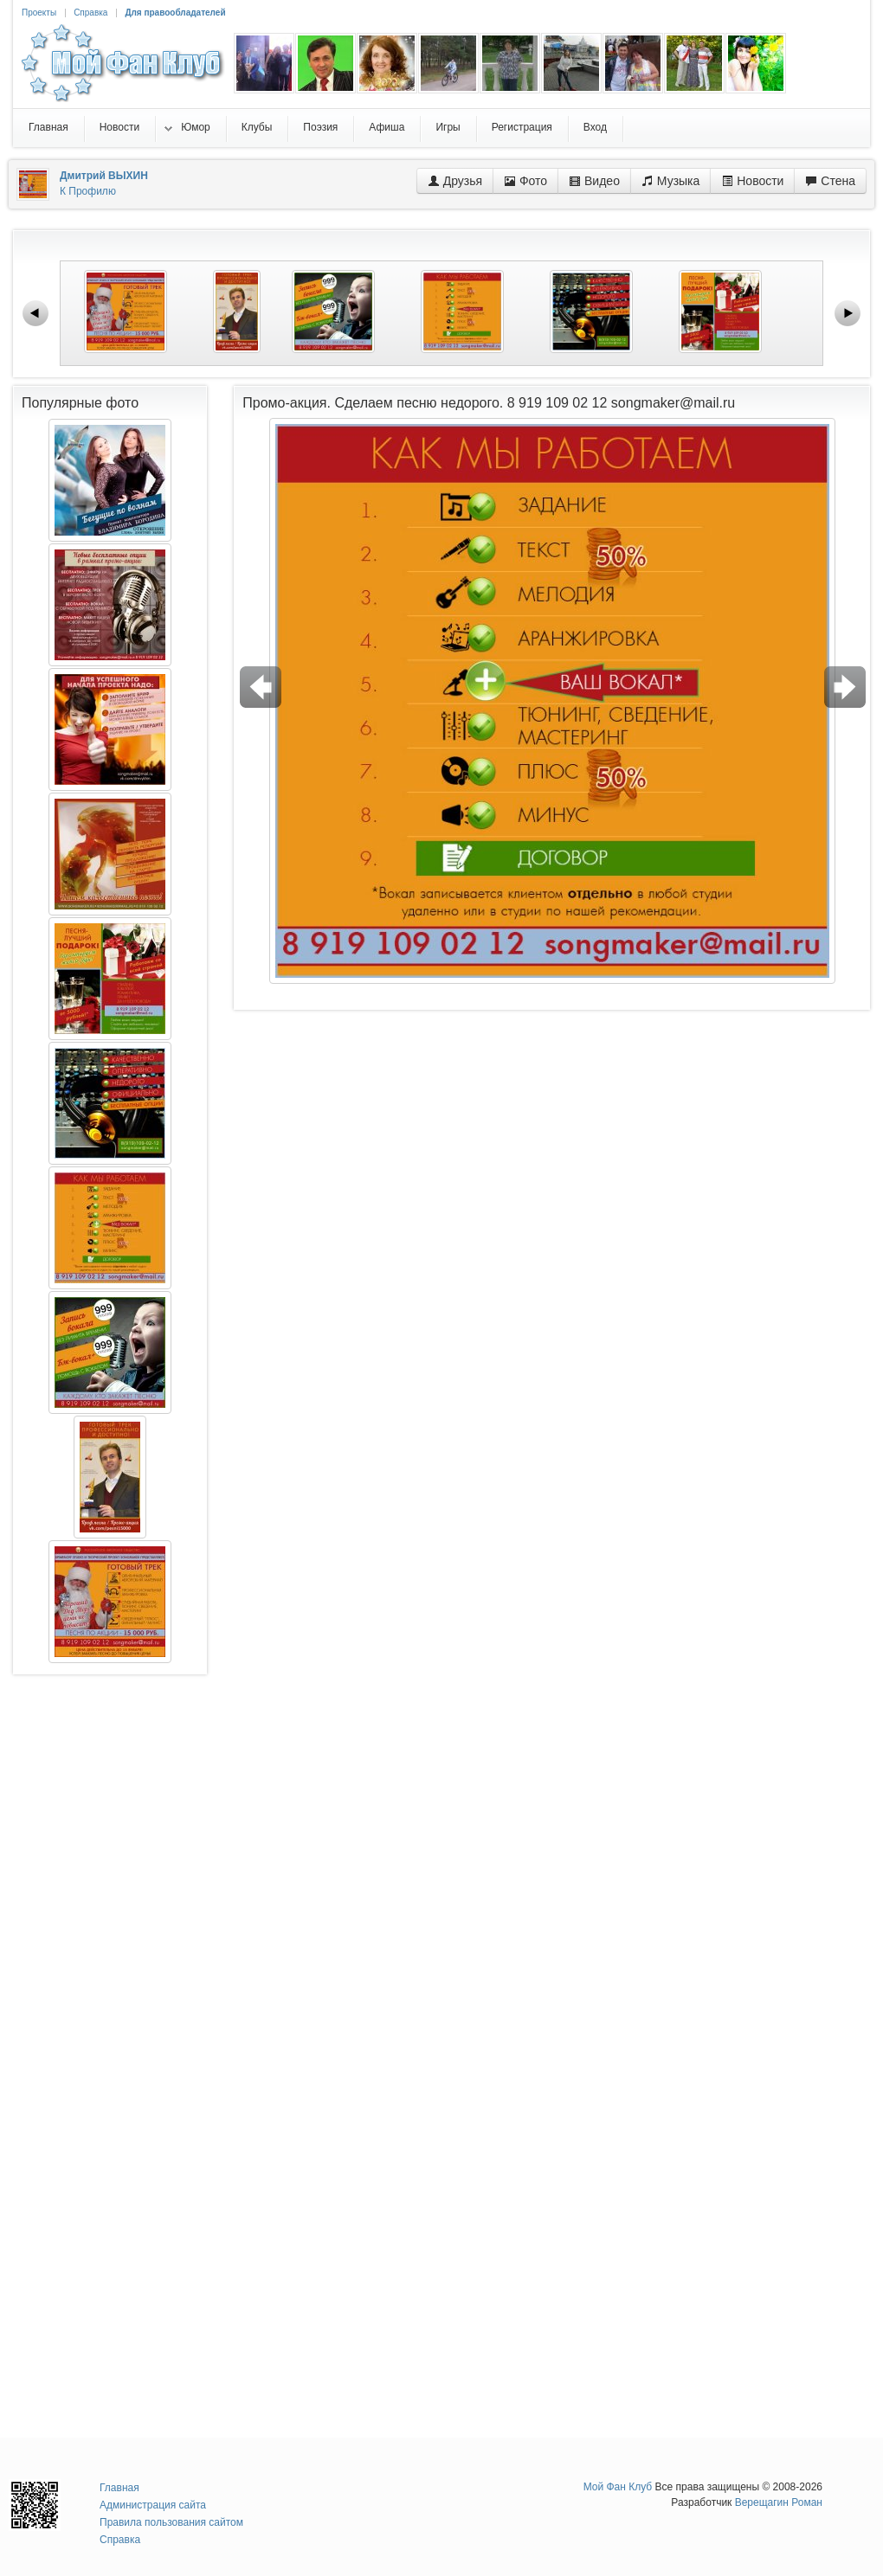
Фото (525, 181)
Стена (830, 181)
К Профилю (88, 191)
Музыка (670, 181)
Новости (752, 181)
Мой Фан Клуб (618, 2487)
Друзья (455, 181)
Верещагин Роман (778, 2502)
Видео (594, 181)
